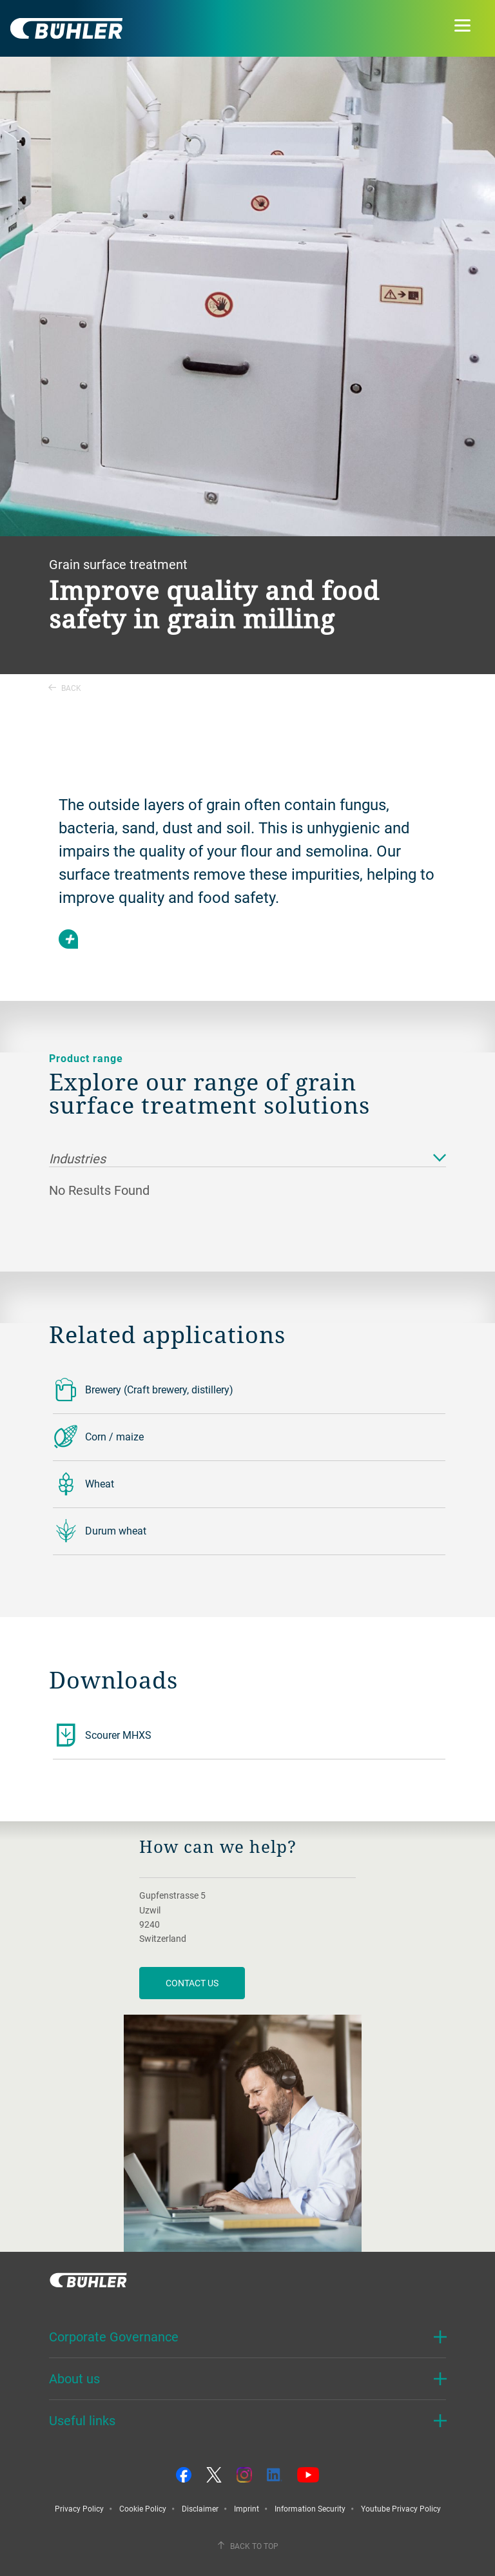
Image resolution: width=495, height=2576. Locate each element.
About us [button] (74, 2378)
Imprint (246, 2508)
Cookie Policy (142, 2508)
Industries (247, 1159)
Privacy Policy (79, 2508)
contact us (192, 1983)
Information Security (310, 2508)
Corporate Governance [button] (114, 2336)
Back (64, 688)
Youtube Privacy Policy (401, 2508)
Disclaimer (200, 2508)
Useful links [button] (82, 2420)
